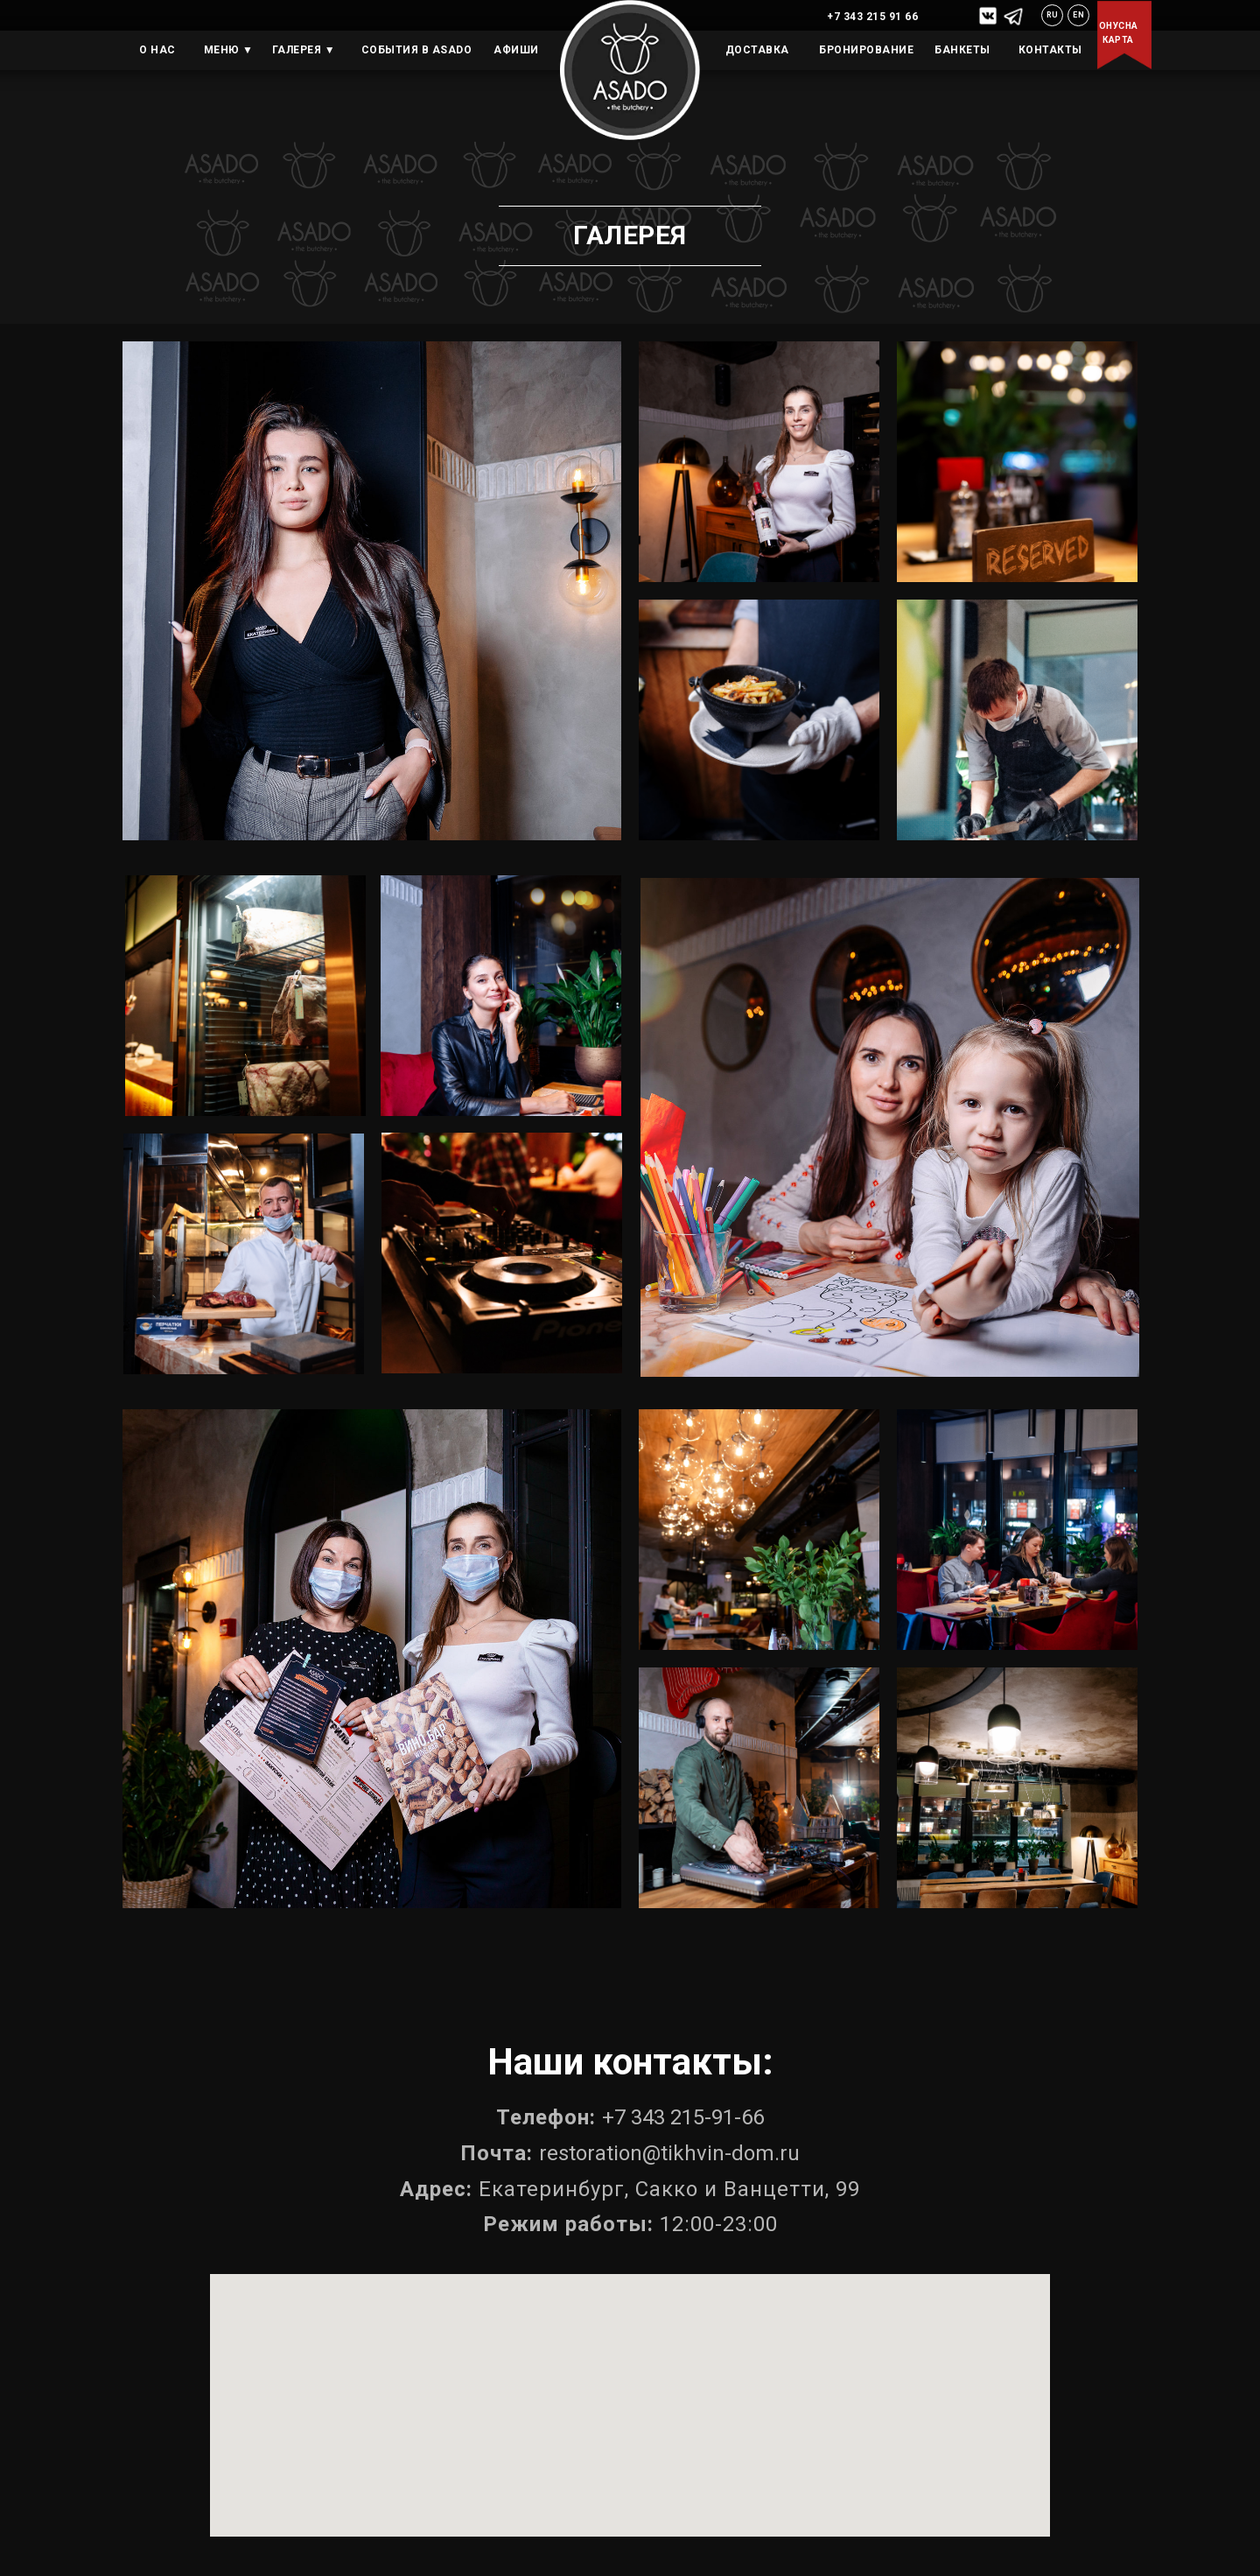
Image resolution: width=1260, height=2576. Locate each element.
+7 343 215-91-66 (683, 2117)
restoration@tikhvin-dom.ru (669, 2153)
